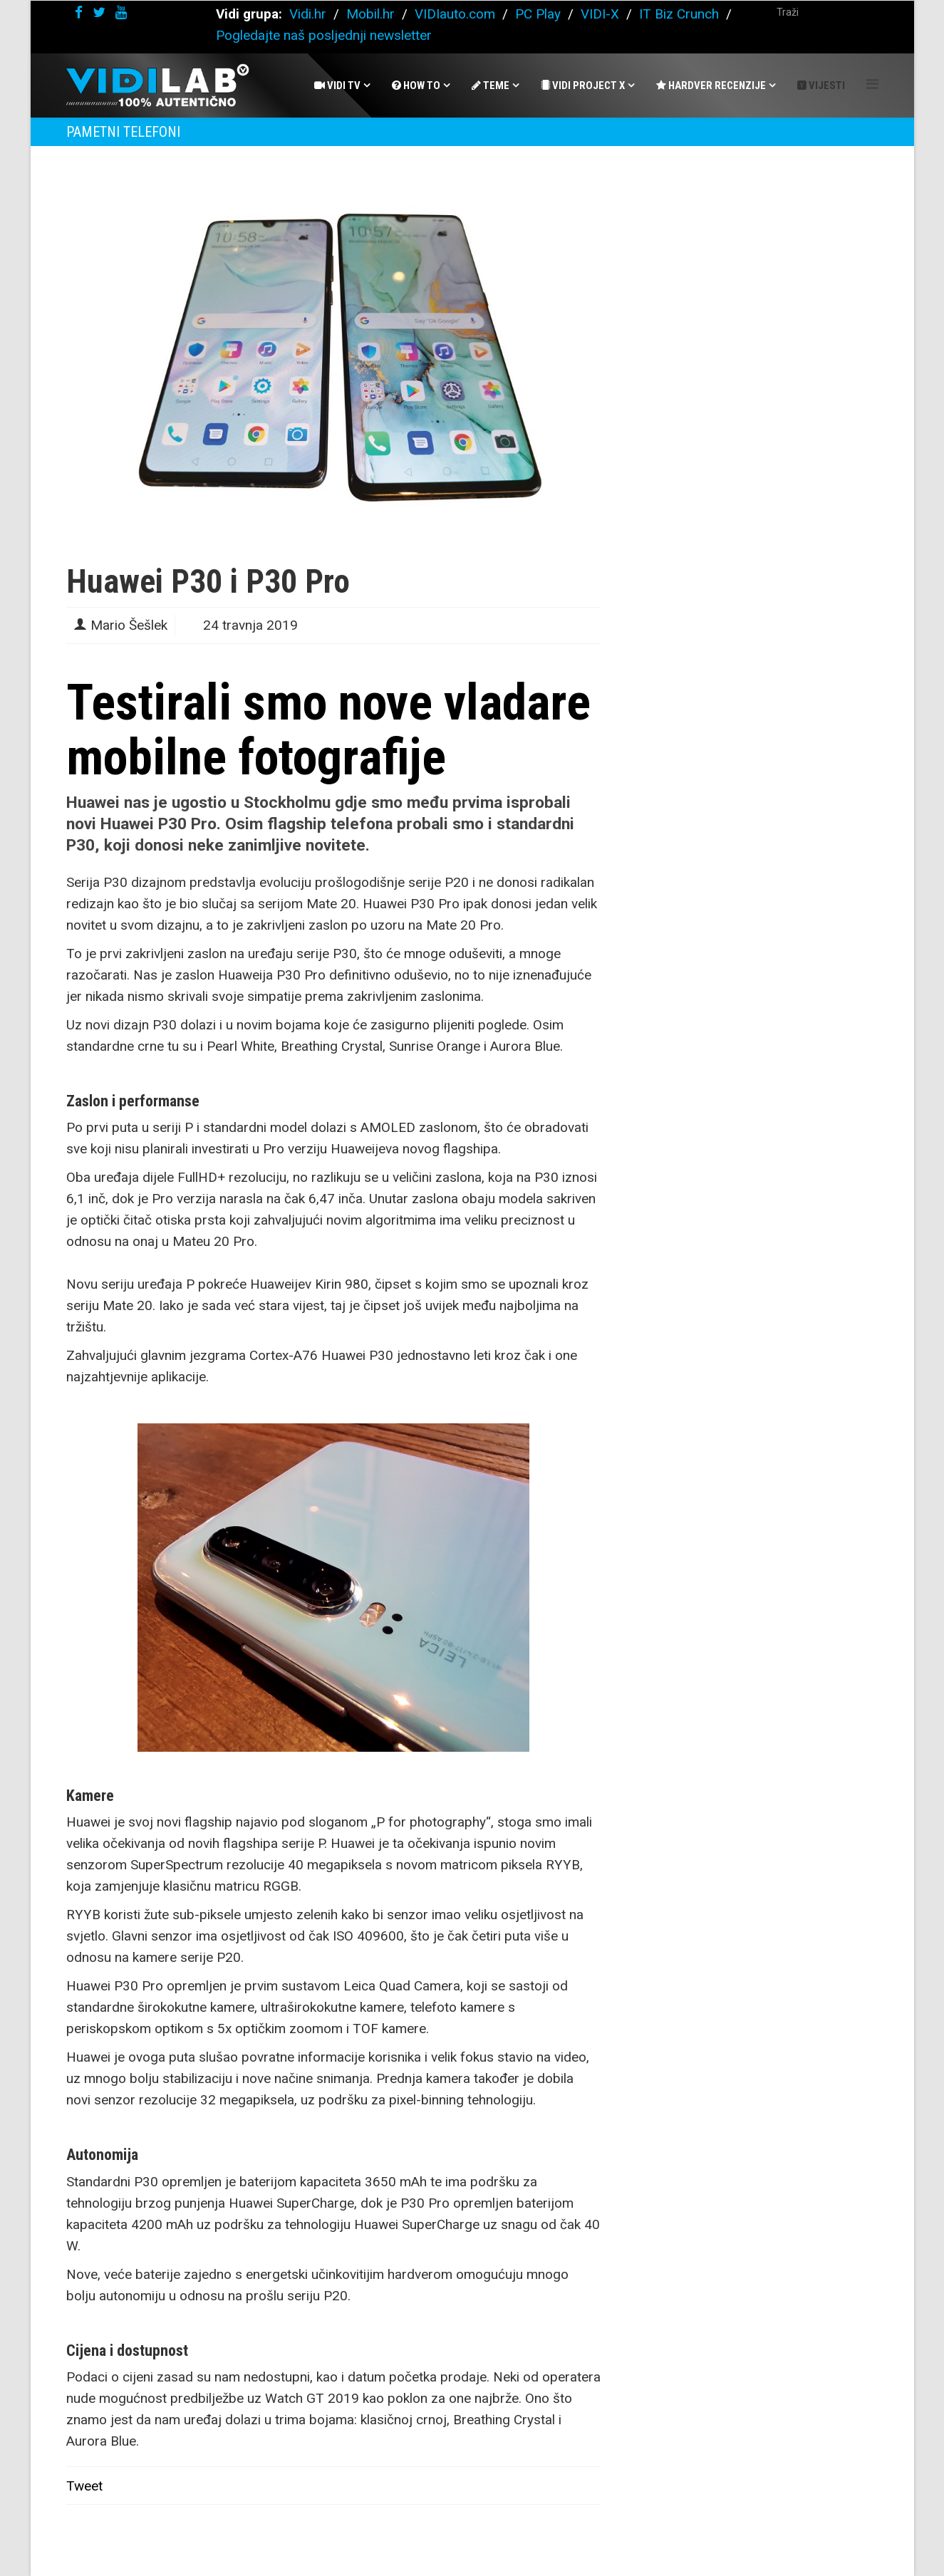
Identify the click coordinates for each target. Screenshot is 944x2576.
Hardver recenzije (711, 85)
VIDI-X (602, 14)
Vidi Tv (337, 85)
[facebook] (79, 12)
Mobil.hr (370, 14)
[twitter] (99, 12)
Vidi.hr (309, 14)
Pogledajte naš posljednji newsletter (324, 35)
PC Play (538, 14)
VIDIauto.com (455, 14)
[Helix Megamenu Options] (872, 84)
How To (416, 85)
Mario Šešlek (128, 625)
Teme (490, 85)
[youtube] (121, 12)
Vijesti (821, 85)
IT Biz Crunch (679, 14)
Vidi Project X (583, 85)
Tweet (84, 2486)
